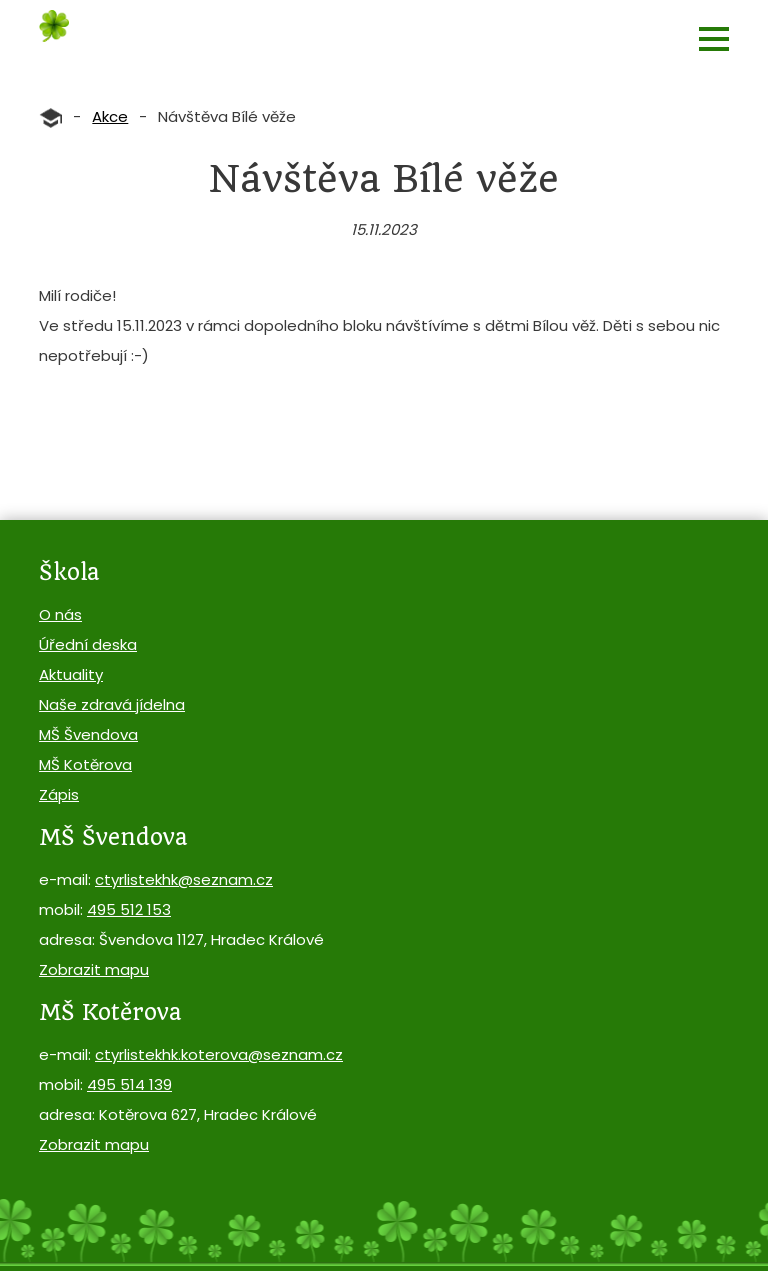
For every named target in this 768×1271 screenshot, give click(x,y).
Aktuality (71, 674)
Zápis (59, 794)
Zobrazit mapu (94, 969)
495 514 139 (129, 1084)
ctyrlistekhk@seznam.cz (184, 879)
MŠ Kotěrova (85, 764)
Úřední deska (88, 644)
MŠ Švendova (88, 734)
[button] (714, 39)
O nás (60, 614)
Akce (110, 116)
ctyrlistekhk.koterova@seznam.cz (219, 1054)
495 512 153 (129, 909)
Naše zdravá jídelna (112, 704)
